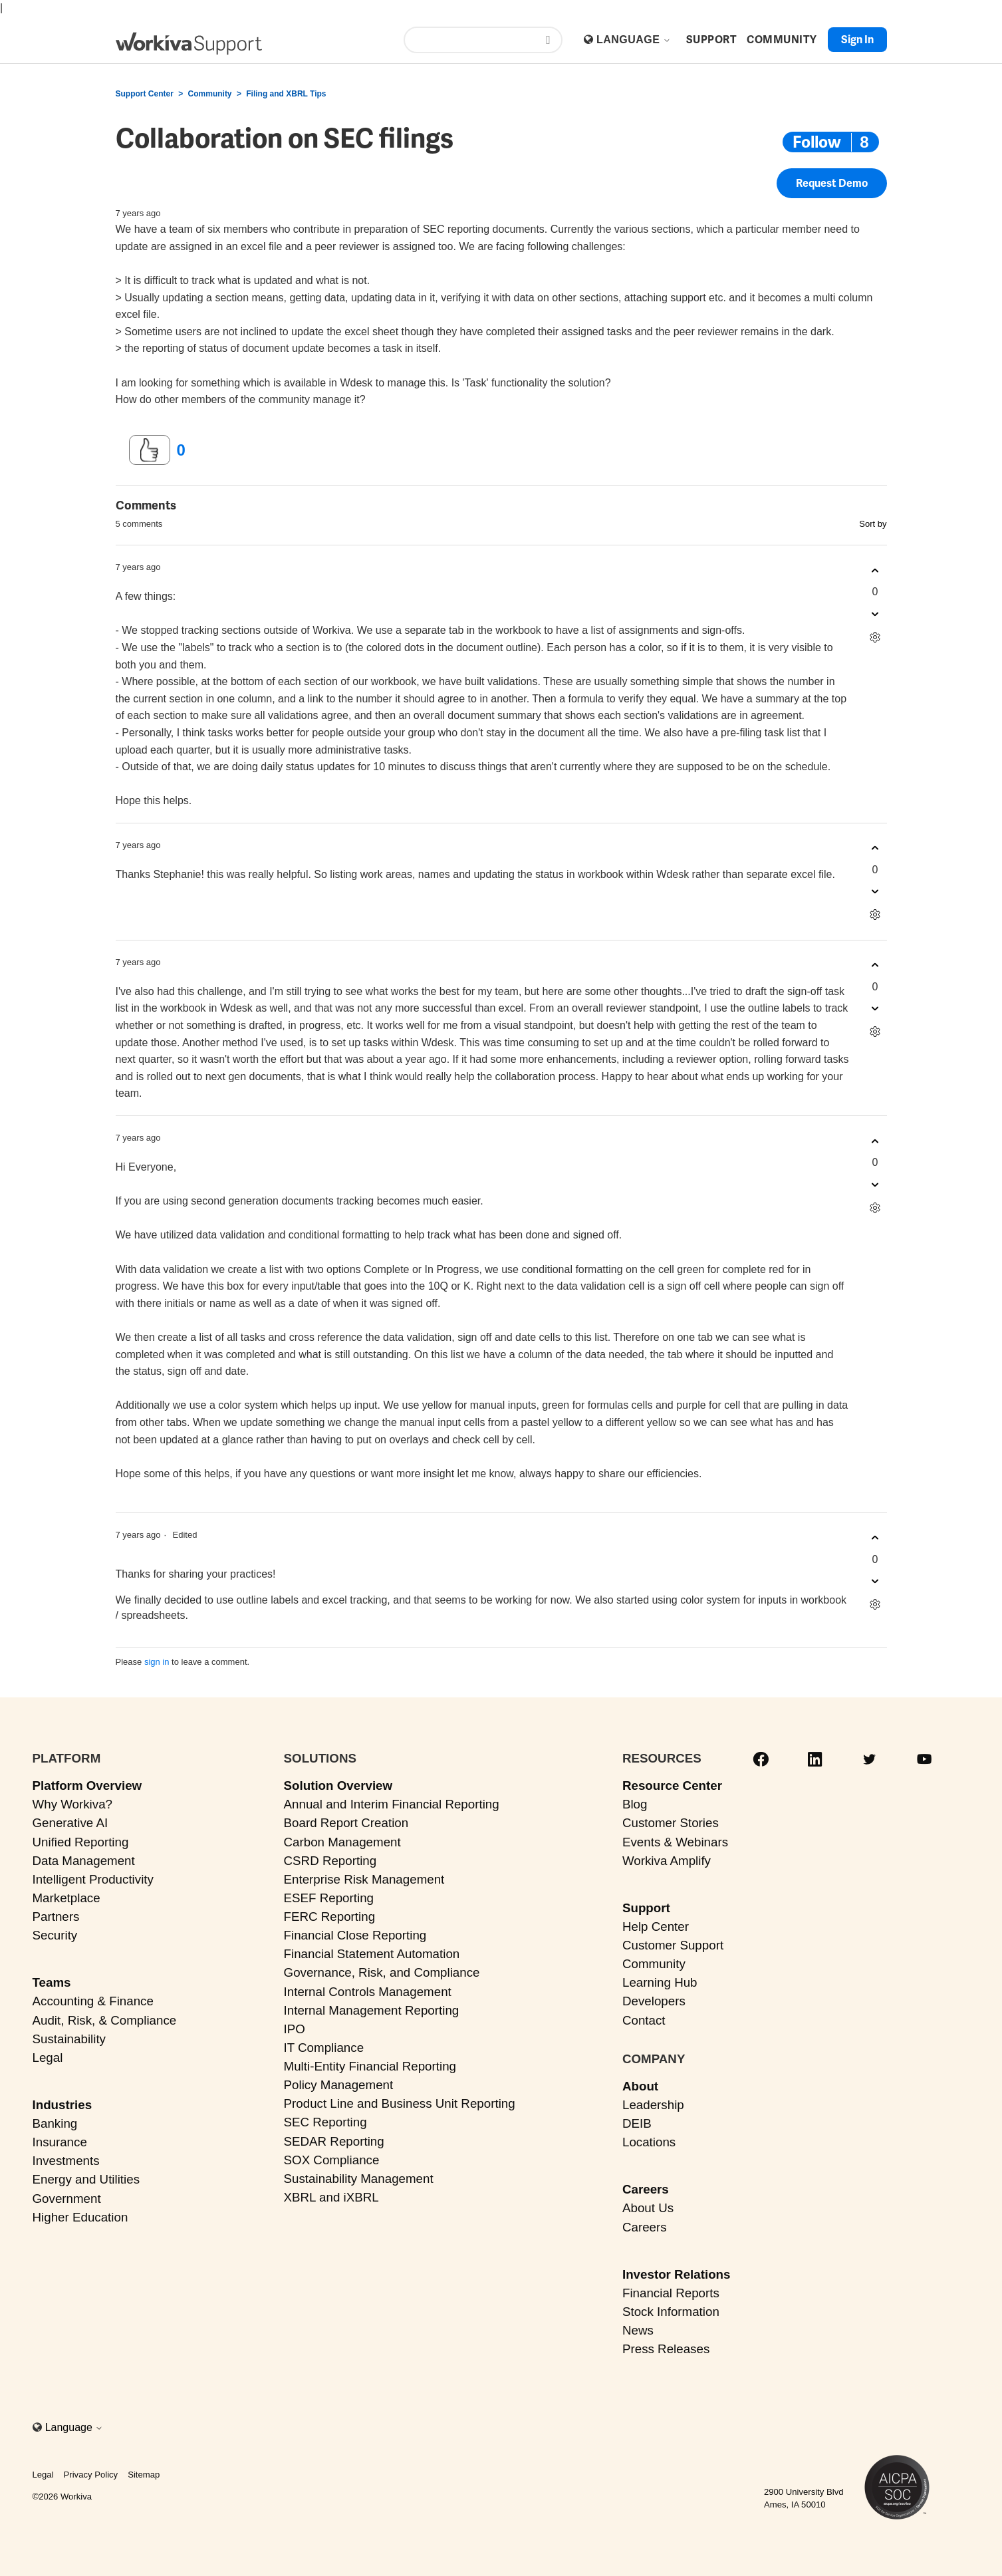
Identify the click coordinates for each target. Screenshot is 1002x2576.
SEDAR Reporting (334, 2141)
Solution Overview (338, 1785)
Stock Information (670, 2312)
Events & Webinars (675, 1842)
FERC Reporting (330, 1917)
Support (646, 1908)
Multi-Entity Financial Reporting (370, 2066)
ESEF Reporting (329, 1898)
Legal (48, 2058)
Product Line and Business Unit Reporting (399, 2103)
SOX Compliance (332, 2160)
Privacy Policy (91, 2475)
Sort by (872, 524)
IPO (294, 2029)
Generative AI (70, 1823)
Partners (56, 1917)
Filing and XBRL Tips (286, 93)
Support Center (145, 93)
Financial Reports (670, 2293)
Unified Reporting (81, 1842)
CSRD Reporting (330, 1861)
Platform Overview (87, 1785)
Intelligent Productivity (93, 1879)
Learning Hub (659, 1982)
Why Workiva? (73, 1804)
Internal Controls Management (367, 1992)
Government (67, 2199)
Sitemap (144, 2475)
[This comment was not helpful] (875, 613)
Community (210, 93)
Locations (649, 2142)
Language (633, 39)
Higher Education (80, 2217)
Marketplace (66, 1898)
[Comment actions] (875, 636)
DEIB (637, 2123)
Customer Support (672, 1945)
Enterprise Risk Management (364, 1879)
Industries (62, 2105)
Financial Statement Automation (372, 1954)
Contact (644, 2020)
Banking (55, 2123)
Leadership (653, 2105)
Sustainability (69, 2039)
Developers (654, 2001)
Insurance (60, 2142)
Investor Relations (676, 2274)
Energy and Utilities (86, 2179)
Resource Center (672, 1785)
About (640, 2086)
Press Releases (665, 2349)
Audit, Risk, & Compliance (105, 2020)
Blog (635, 1804)
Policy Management (339, 2085)
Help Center (655, 1926)
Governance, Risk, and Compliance (382, 1972)
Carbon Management (342, 1842)
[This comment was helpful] (875, 570)
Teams (52, 1982)
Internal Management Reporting (371, 2010)
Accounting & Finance (93, 2001)
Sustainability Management (359, 2179)
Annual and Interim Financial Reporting (391, 1804)
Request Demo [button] (832, 183)
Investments (66, 2161)
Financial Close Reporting (355, 1935)
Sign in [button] (857, 40)
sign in (157, 1662)
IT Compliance (324, 2048)
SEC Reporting (325, 2122)
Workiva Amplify (666, 1861)
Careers (645, 2189)
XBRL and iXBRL (331, 2197)
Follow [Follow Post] (817, 142)
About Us (648, 2208)
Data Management (84, 1861)
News (638, 2330)
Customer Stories (670, 1823)
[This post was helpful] (149, 450)
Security (55, 1935)
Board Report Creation (346, 1823)
